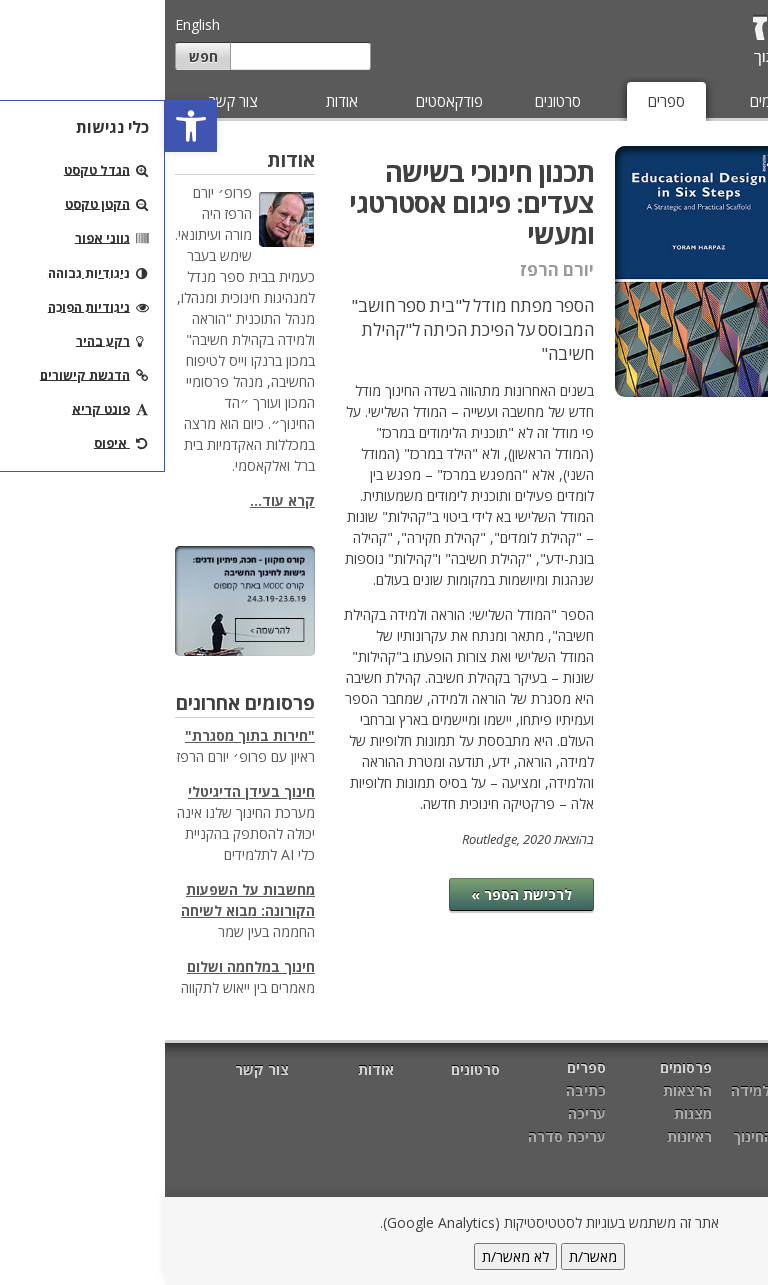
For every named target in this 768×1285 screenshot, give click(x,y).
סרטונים (393, 101)
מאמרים (717, 101)
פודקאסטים (284, 101)
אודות (177, 101)
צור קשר (68, 101)
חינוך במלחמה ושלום (86, 966)
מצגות (528, 1113)
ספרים (501, 101)
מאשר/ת (428, 1256)
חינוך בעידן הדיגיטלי (86, 791)
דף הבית (731, 1069)
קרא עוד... (117, 500)
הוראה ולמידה (609, 1090)
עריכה (733, 246)
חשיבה (631, 1113)
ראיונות (524, 1136)
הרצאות (522, 1090)
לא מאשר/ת (350, 1256)
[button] (26, 126)
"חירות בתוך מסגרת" (85, 735)
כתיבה (732, 205)
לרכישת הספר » (356, 894)
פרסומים (609, 101)
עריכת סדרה (712, 287)
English (32, 24)
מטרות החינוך (610, 1136)
